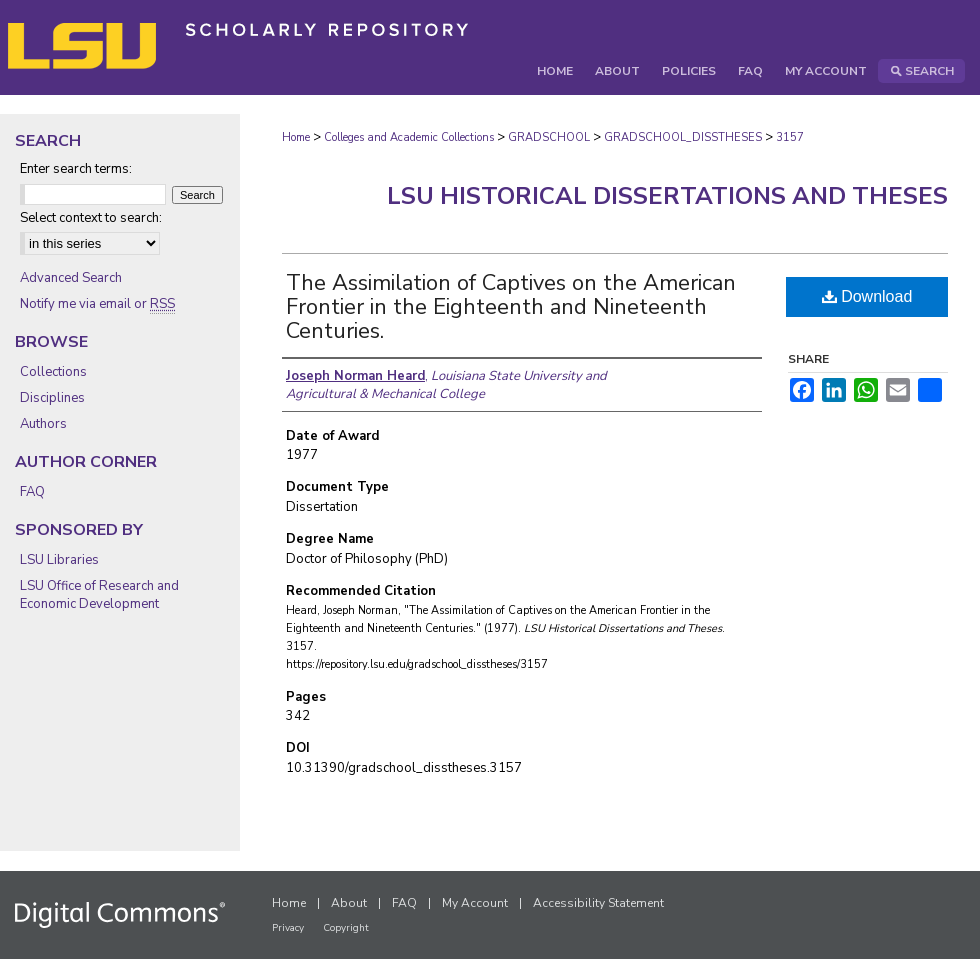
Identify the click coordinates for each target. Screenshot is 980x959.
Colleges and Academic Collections (409, 137)
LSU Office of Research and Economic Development (99, 595)
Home (296, 137)
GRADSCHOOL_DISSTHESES (683, 137)
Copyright (346, 928)
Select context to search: (91, 218)
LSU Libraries (59, 560)
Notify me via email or (97, 304)
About (349, 903)
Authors (43, 424)
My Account (475, 903)
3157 (790, 137)
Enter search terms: (76, 169)
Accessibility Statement (598, 903)
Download (867, 296)
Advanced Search (71, 278)
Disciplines (52, 398)
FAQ (32, 492)
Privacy (288, 928)
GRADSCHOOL (549, 137)
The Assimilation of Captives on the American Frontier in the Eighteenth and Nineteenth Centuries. (511, 307)
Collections (53, 372)
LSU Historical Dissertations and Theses (667, 196)
